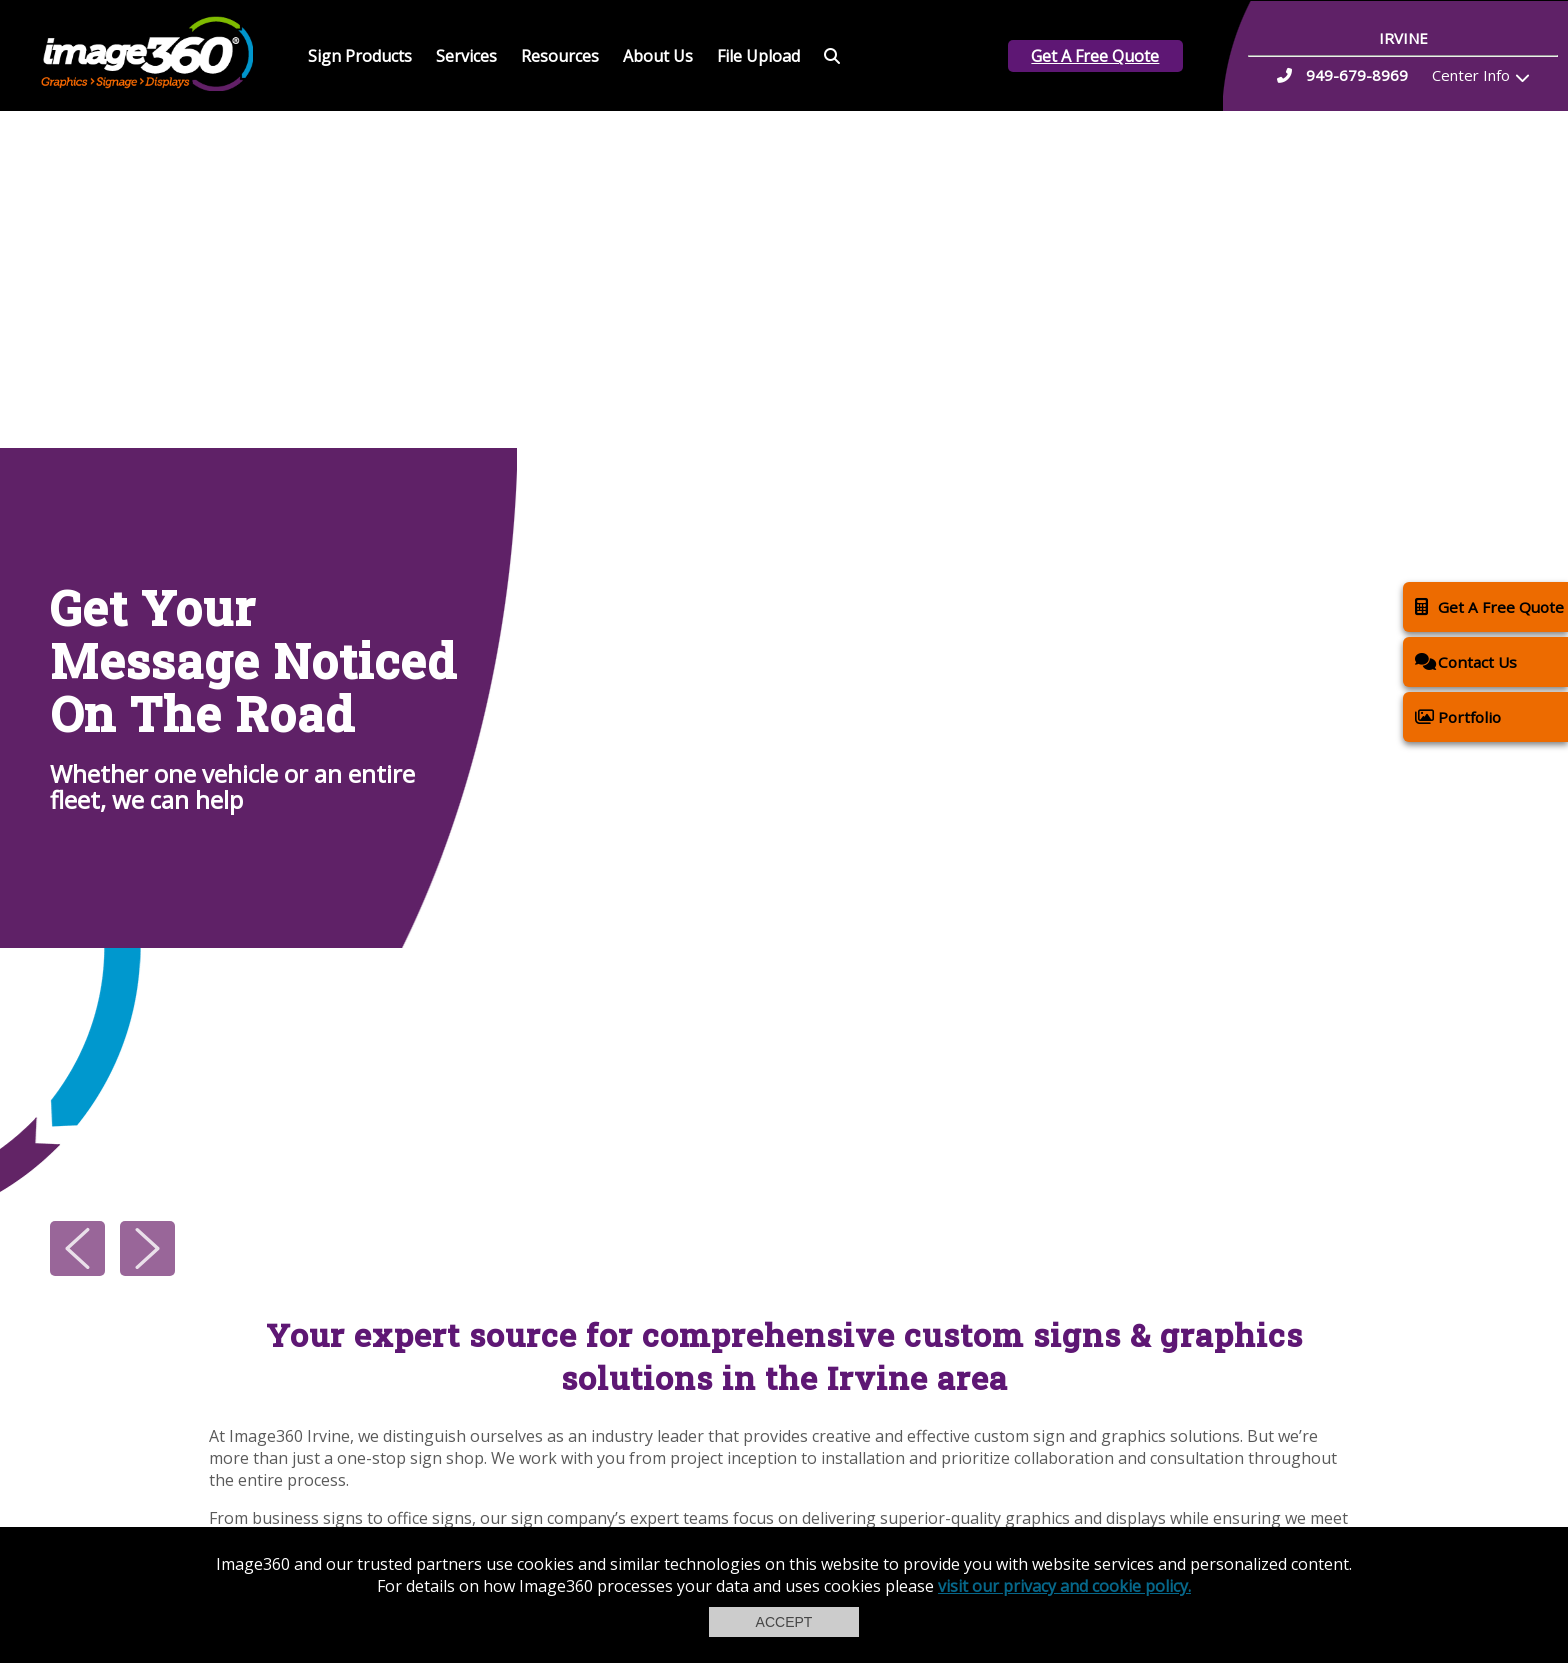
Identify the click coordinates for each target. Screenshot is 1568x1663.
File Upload (758, 56)
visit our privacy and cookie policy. (1064, 1586)
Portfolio (1458, 716)
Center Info (1471, 75)
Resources (560, 56)
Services (466, 56)
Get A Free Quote (1095, 56)
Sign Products (360, 56)
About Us (658, 56)
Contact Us (1466, 661)
